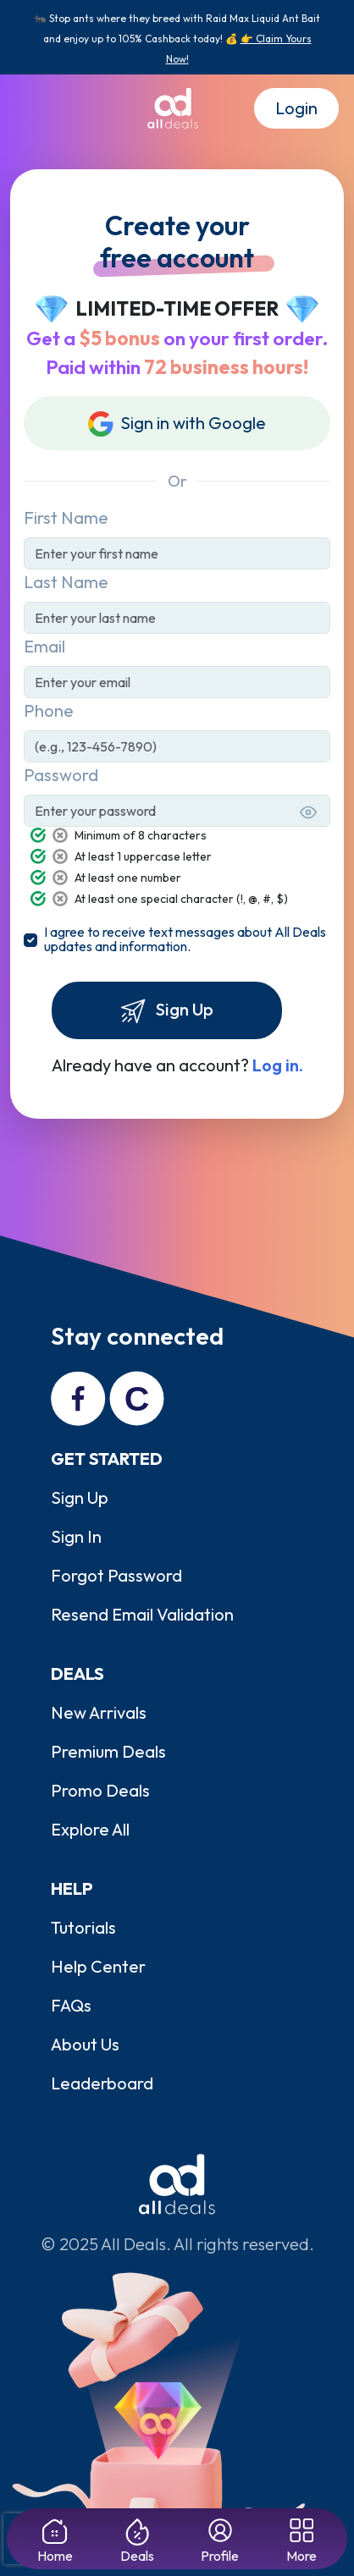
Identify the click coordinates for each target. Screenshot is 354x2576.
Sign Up (79, 1497)
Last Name (66, 581)
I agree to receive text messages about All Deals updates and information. (185, 940)
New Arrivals (99, 1712)
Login (296, 107)
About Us (85, 2044)
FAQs (71, 2005)
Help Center (98, 1966)
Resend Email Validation (142, 1614)
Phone (49, 710)
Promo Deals (100, 1790)
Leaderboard (102, 2083)
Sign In (76, 1536)
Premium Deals (108, 1751)
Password (61, 774)
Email (44, 646)
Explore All (90, 1829)
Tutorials (83, 1927)
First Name (66, 517)
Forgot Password (116, 1575)
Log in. (277, 1065)
